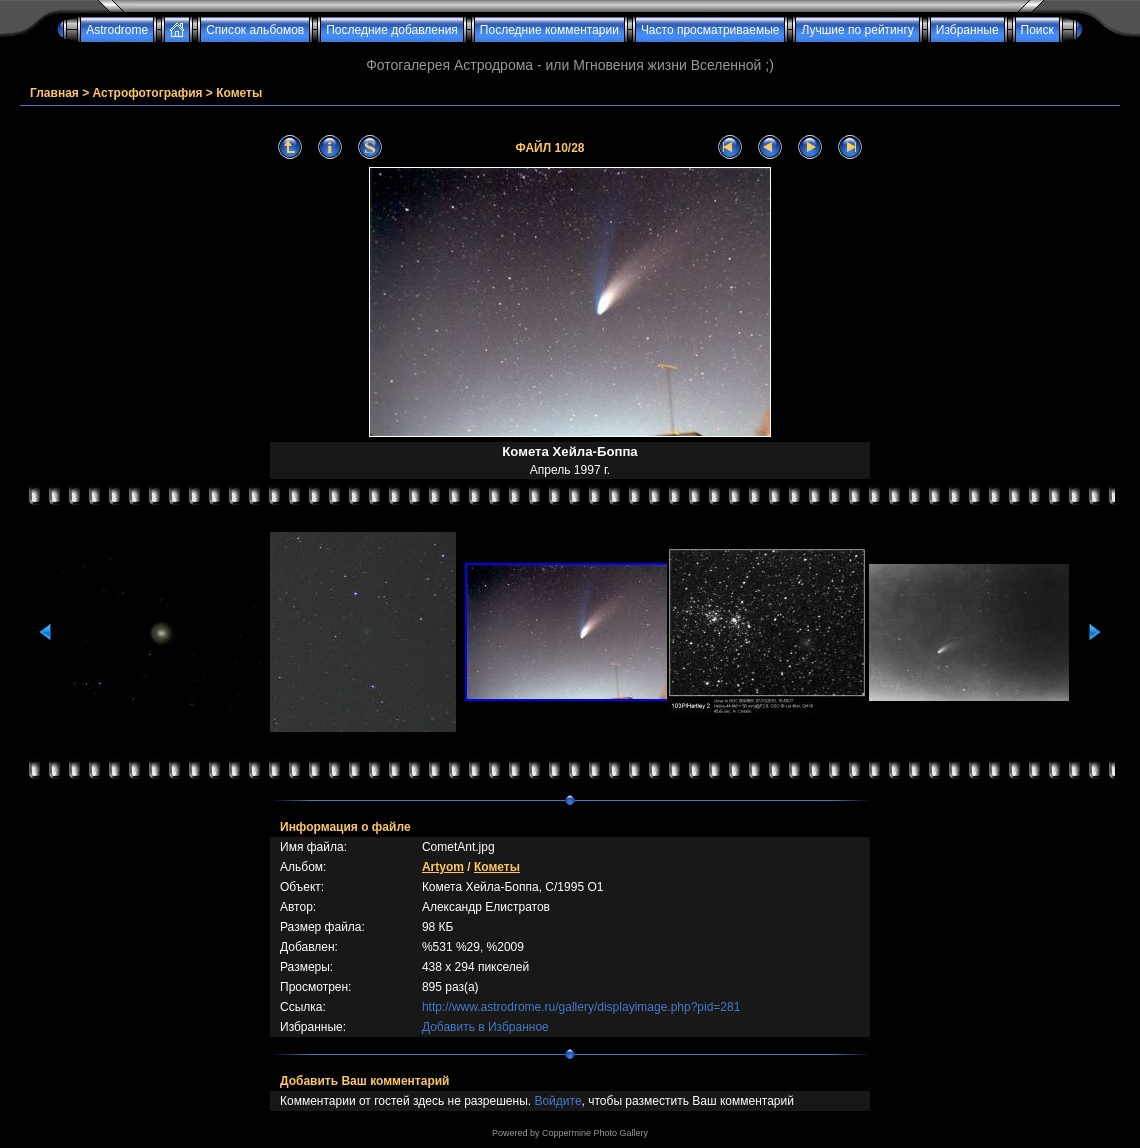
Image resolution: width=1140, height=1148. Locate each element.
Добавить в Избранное (485, 1027)
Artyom (443, 867)
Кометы (239, 93)
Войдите (557, 1101)
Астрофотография (148, 93)
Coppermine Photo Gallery (595, 1133)
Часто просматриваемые (710, 30)
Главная (54, 93)
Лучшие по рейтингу (857, 30)
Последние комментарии (549, 30)
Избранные (967, 30)
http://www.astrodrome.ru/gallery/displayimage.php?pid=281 (581, 1007)
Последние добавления (392, 30)
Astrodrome (117, 30)
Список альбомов (255, 30)
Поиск (1037, 30)
